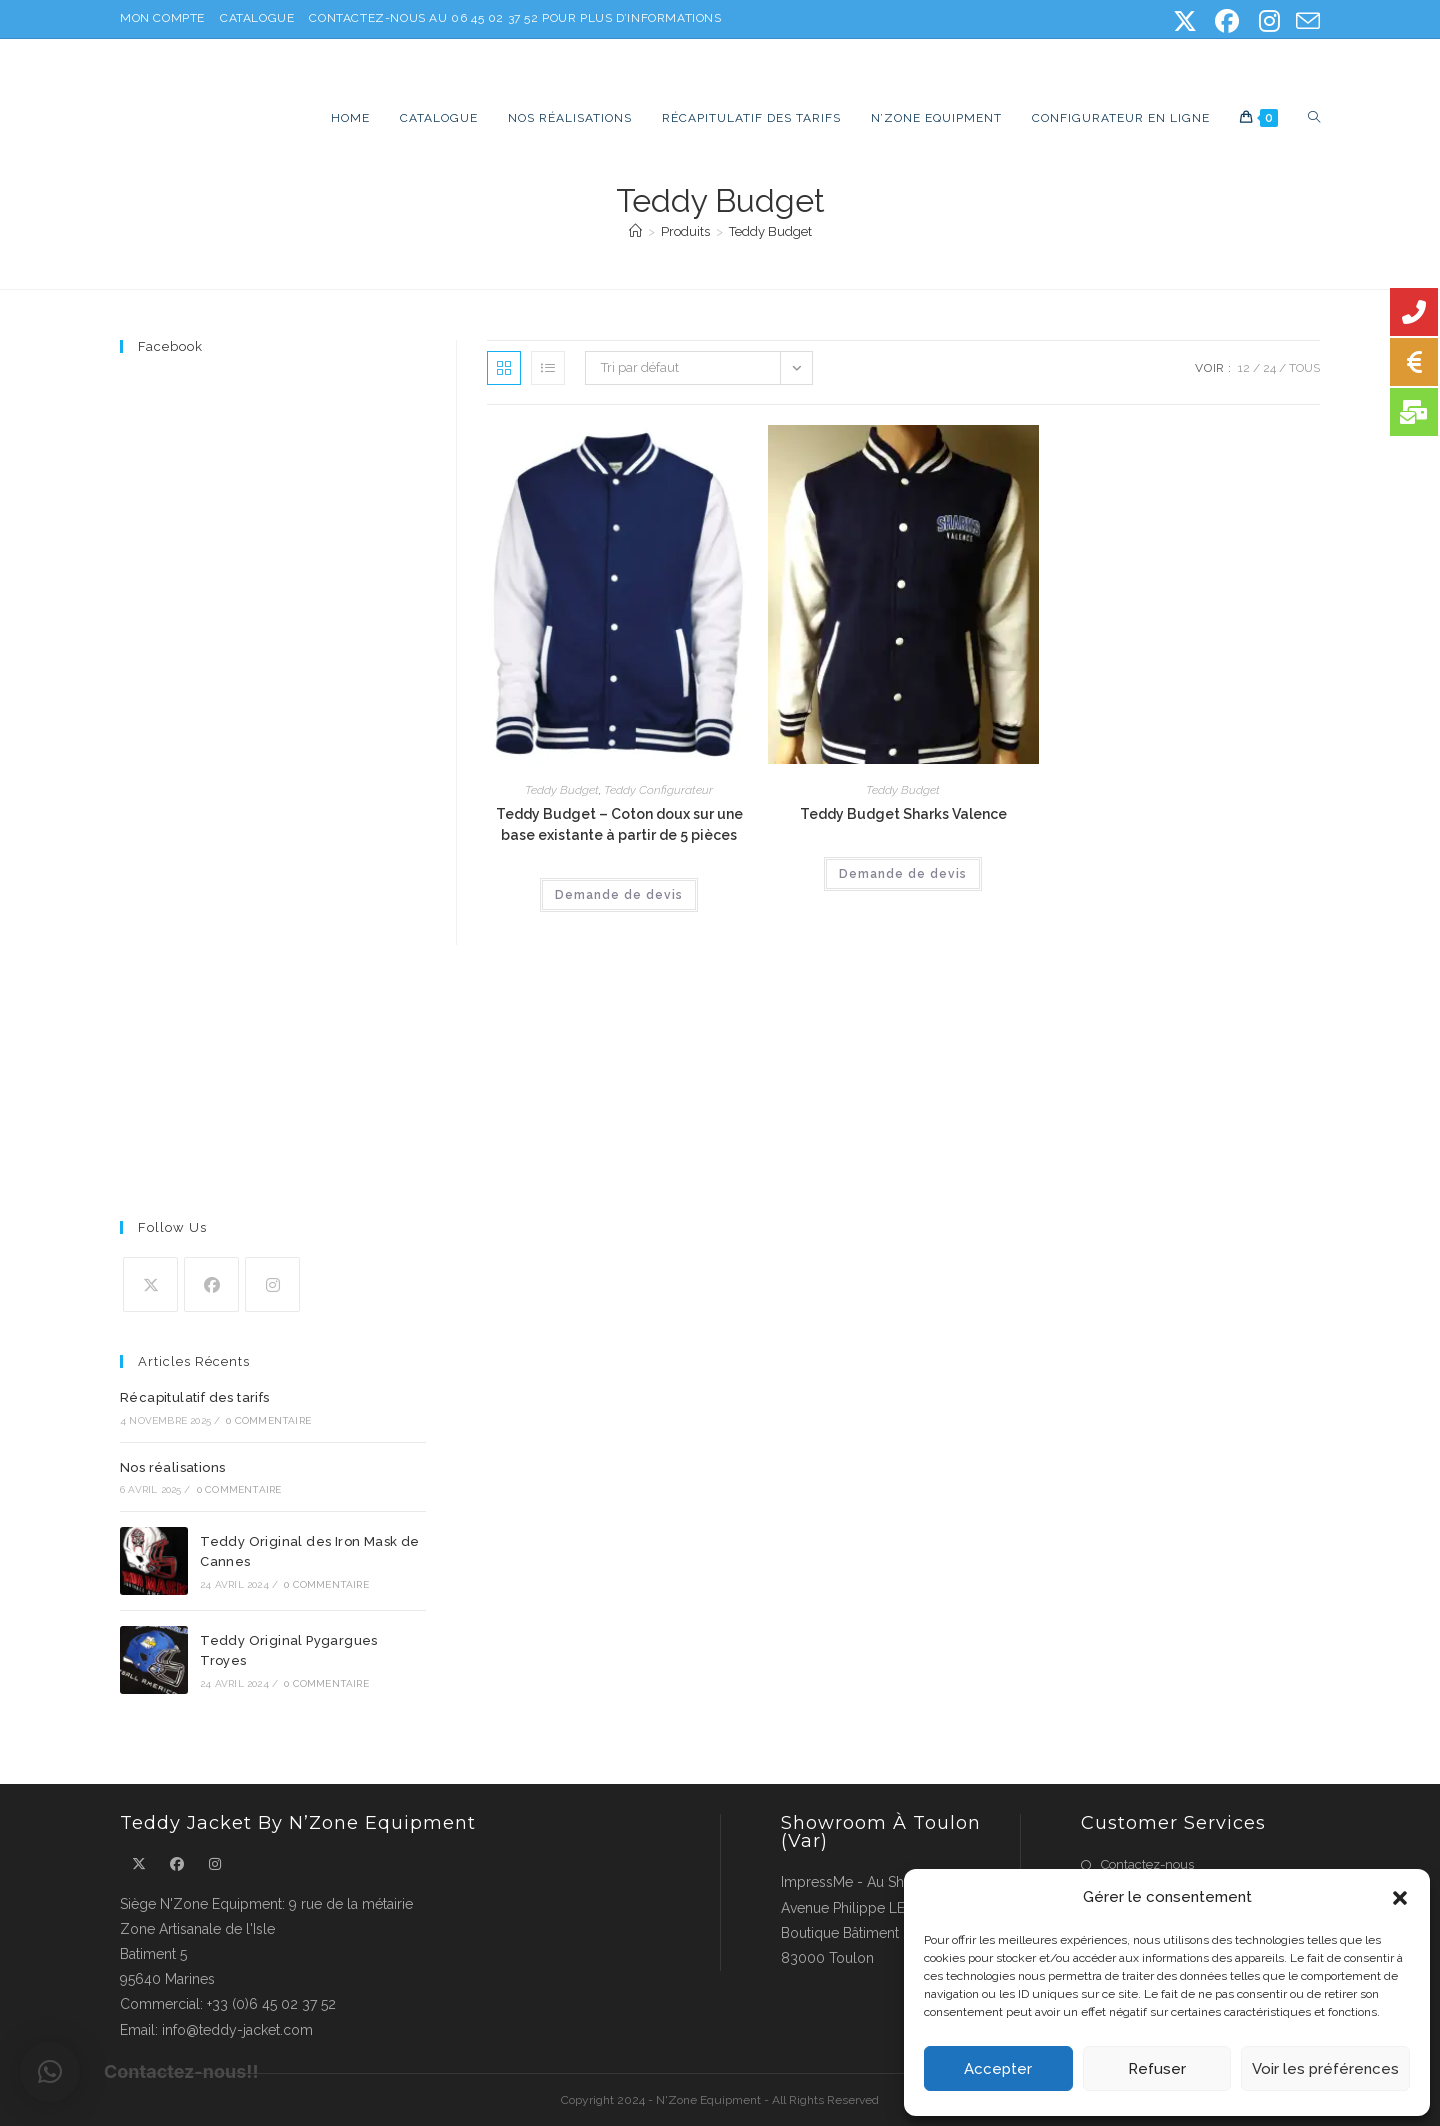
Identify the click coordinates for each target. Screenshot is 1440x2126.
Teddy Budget (770, 231)
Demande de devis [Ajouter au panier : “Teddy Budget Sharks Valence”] (903, 874)
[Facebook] (211, 1284)
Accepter (998, 2069)
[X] (150, 1284)
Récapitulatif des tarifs (195, 1397)
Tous (1304, 368)
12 (1244, 368)
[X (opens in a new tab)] (1185, 21)
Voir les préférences (1325, 2069)
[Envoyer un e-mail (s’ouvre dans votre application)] (1305, 21)
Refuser (1157, 2069)
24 (1269, 368)
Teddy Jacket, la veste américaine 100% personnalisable (428, 65)
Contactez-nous (1147, 1864)
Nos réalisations (172, 1467)
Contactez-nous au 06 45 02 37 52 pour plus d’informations (515, 18)
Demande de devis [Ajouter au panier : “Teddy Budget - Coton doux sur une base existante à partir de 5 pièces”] (619, 895)
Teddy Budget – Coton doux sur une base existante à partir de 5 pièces (619, 824)
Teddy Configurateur (658, 790)
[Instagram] (272, 1284)
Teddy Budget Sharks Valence (903, 814)
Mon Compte (162, 18)
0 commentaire (268, 1420)
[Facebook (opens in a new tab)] (1227, 21)
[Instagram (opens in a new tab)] (1269, 21)
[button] (1400, 1898)
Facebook (170, 346)
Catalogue (257, 18)
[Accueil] (635, 231)
